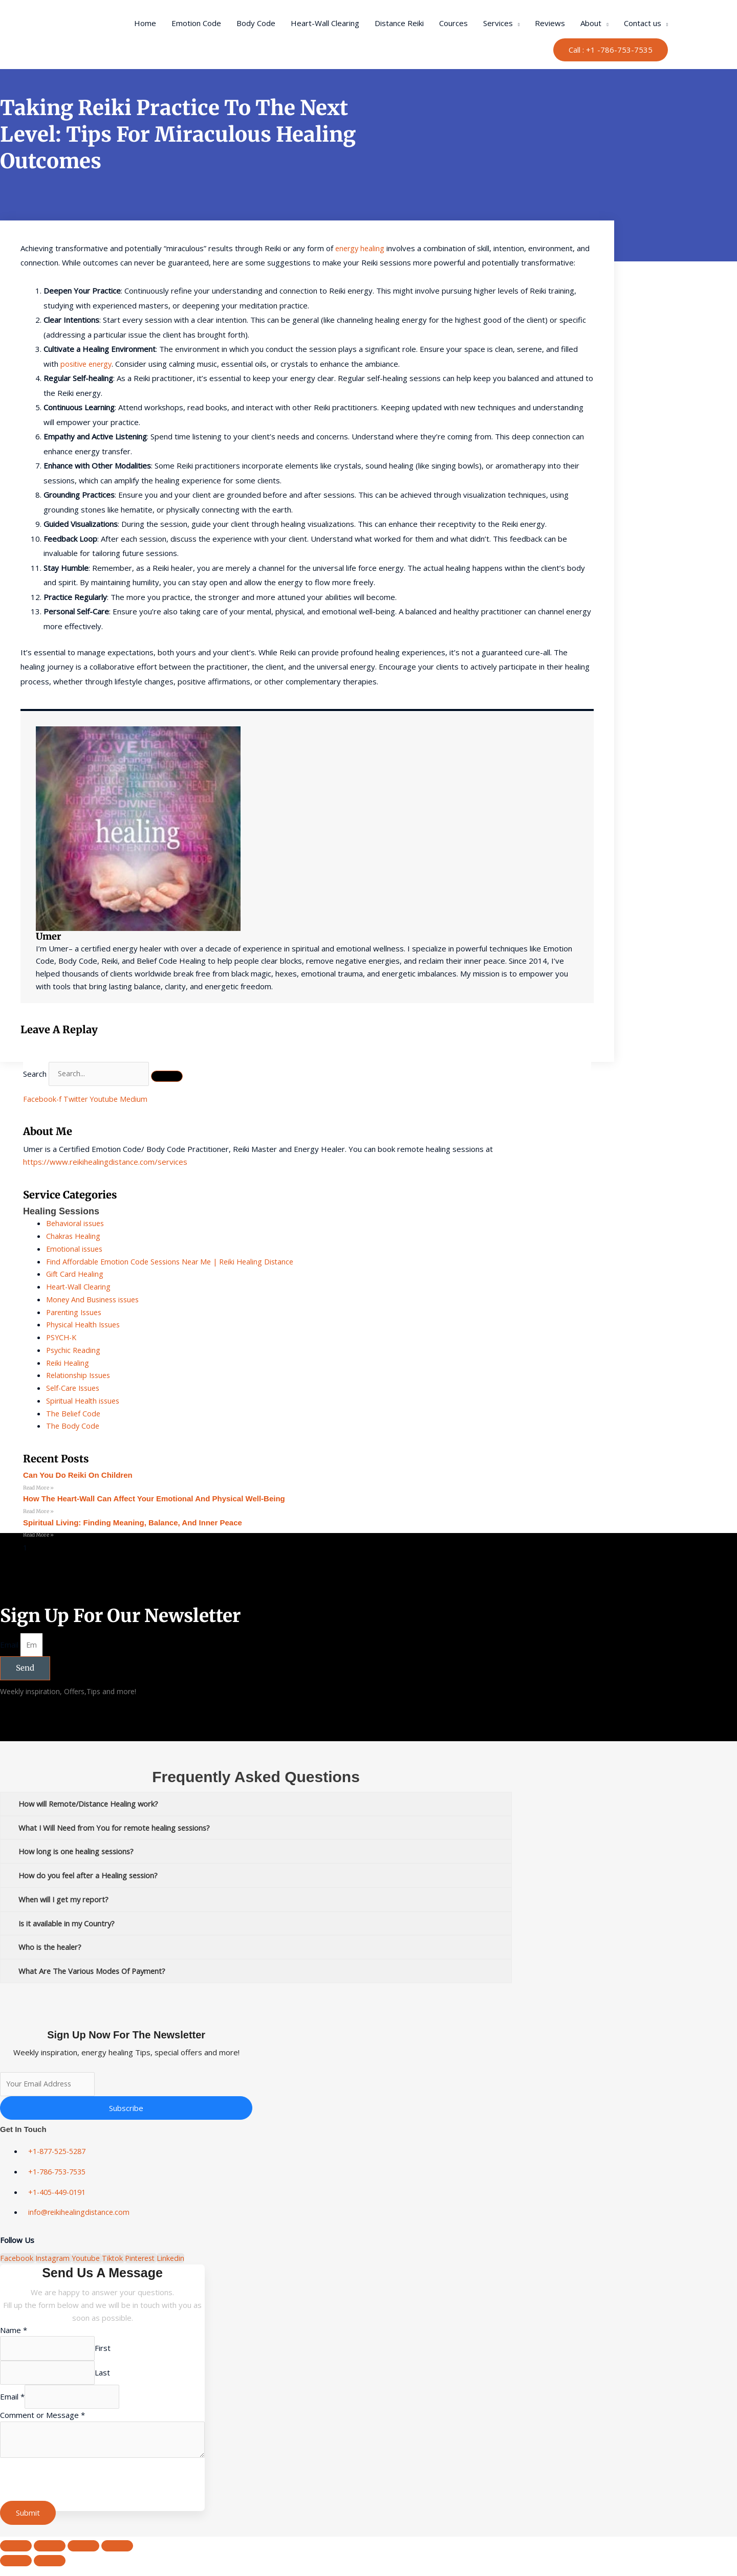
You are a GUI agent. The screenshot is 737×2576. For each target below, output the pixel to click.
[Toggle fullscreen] (50, 2555)
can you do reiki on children (78, 1475)
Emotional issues (75, 1248)
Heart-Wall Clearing (325, 23)
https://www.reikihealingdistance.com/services (105, 1162)
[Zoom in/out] (16, 2555)
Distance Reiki (399, 23)
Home (145, 23)
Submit (28, 2523)
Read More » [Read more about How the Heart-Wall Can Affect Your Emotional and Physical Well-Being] (38, 1511)
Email (10, 1646)
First (110, 2354)
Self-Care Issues (75, 1388)
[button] (610, 49)
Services (498, 23)
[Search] (173, 1077)
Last (109, 2379)
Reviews (550, 23)
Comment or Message (42, 2423)
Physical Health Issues (85, 1324)
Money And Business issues (95, 1299)
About (590, 23)
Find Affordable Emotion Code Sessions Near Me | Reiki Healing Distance (175, 1261)
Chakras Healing (74, 1236)
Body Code (255, 23)
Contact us (642, 23)
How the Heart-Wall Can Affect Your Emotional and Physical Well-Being (154, 1499)
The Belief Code (74, 1413)
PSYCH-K (62, 1337)
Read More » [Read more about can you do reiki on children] (38, 1487)
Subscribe (126, 2113)
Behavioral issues (76, 1223)
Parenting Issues (76, 1312)
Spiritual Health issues (85, 1400)
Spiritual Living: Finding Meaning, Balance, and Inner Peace (132, 1523)
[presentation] (78, 2491)
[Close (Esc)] (117, 2555)
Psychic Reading (74, 1350)
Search (35, 1074)
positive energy (88, 364)
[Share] (83, 2555)
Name (13, 2335)
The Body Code (73, 1425)
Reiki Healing (68, 1363)
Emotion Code (196, 23)
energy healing (361, 248)
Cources (453, 23)
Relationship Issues (80, 1375)
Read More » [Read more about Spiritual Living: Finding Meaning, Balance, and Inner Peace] (38, 1536)
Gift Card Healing (76, 1274)
